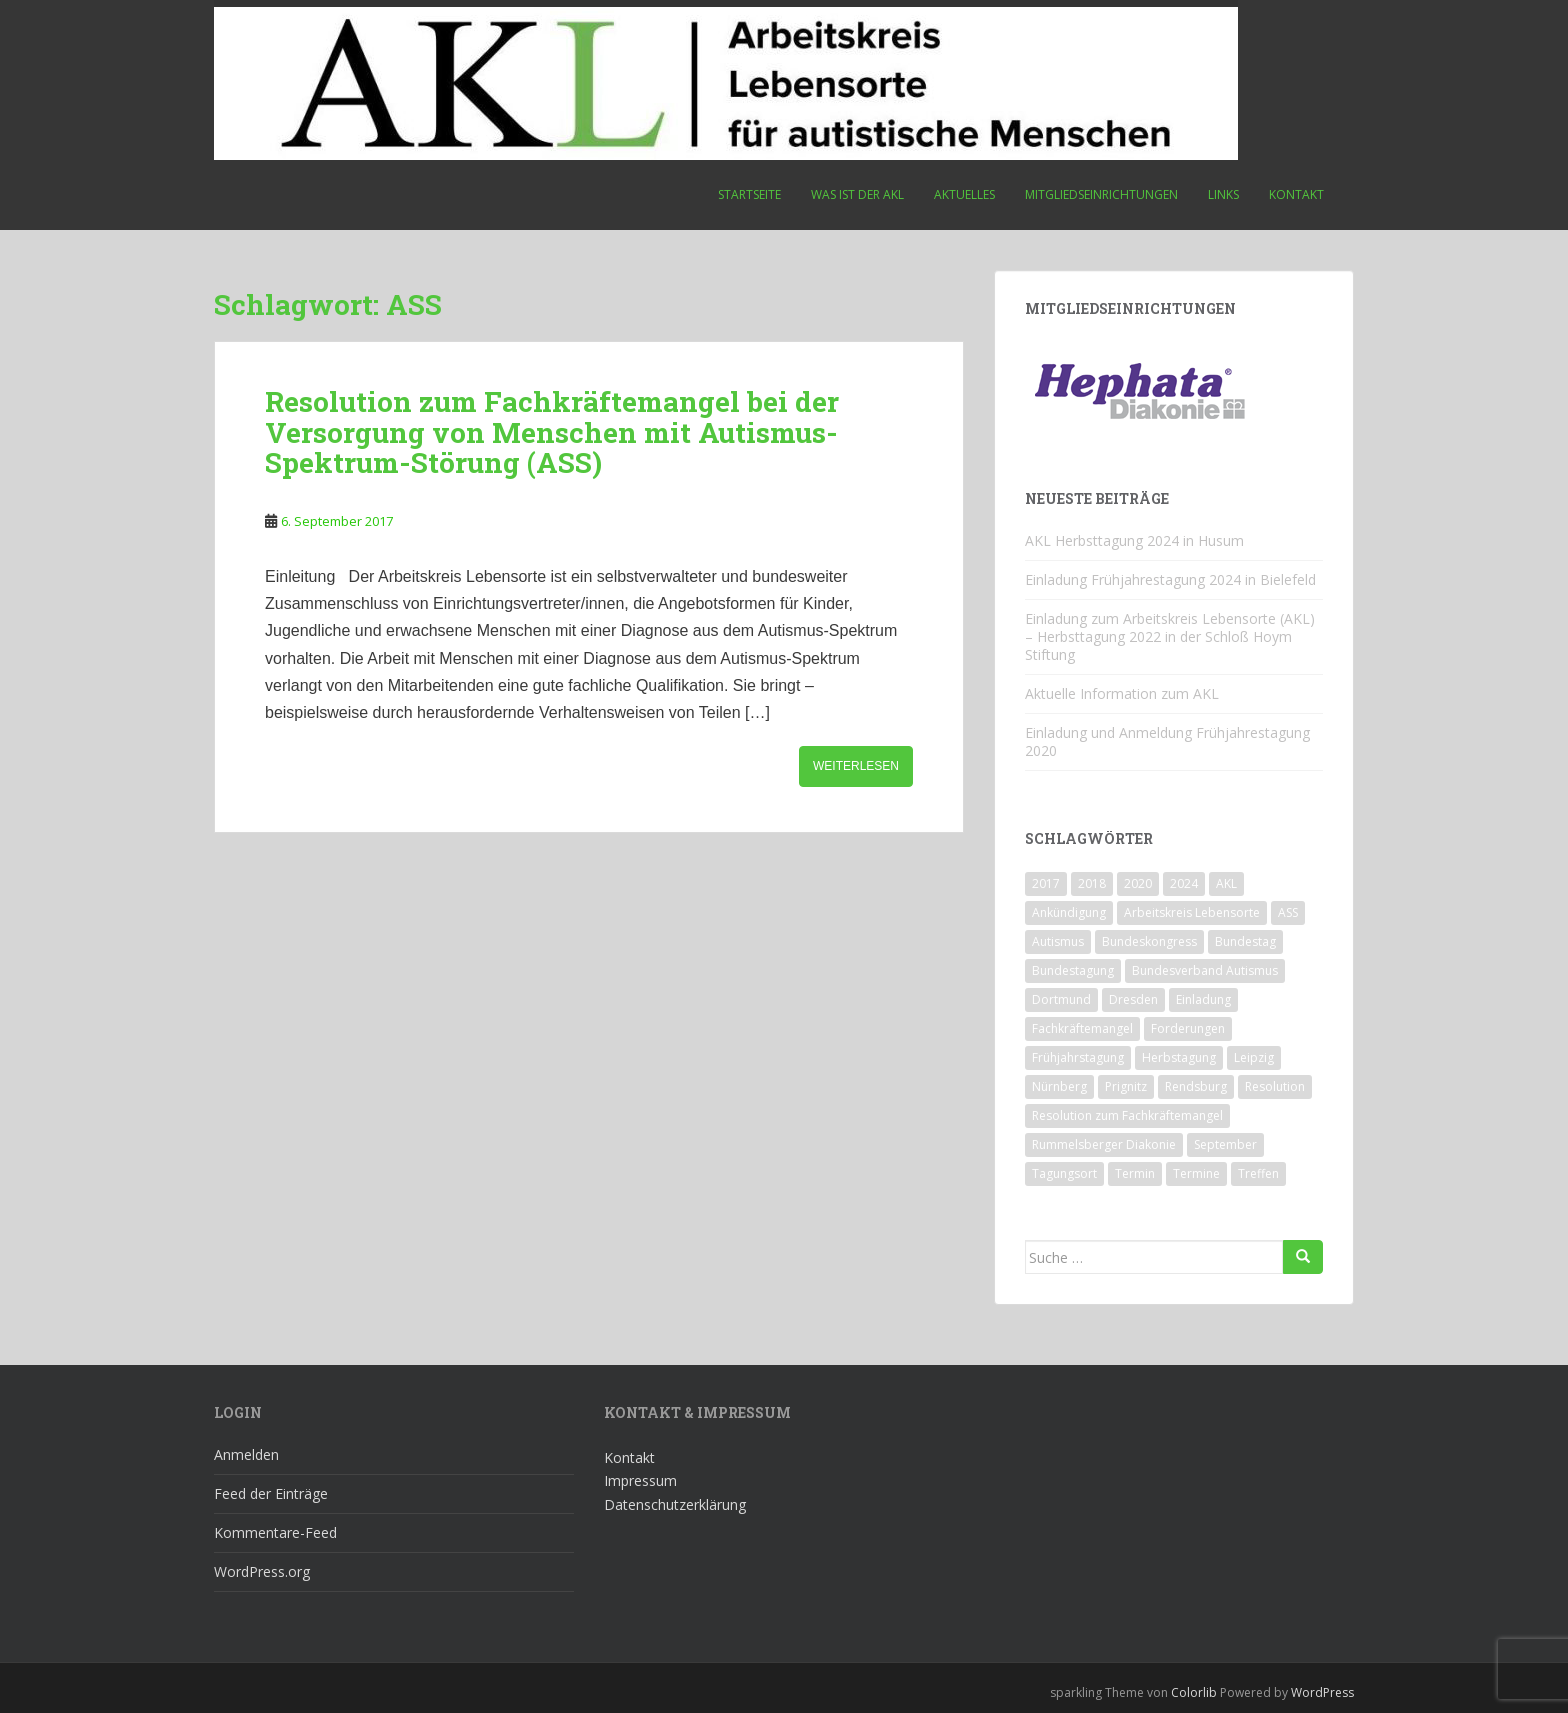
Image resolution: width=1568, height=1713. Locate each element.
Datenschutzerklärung (675, 1504)
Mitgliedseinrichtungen (1101, 194)
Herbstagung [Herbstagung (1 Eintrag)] (1179, 1057)
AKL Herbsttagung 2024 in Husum (1134, 540)
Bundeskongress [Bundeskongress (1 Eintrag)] (1149, 941)
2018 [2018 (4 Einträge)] (1092, 883)
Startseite (749, 194)
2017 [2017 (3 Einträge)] (1046, 883)
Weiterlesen (856, 766)
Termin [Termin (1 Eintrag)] (1135, 1173)
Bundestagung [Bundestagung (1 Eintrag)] (1073, 970)
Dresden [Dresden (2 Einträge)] (1133, 999)
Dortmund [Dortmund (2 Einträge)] (1061, 999)
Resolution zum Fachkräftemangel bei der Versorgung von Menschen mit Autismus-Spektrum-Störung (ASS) (552, 432)
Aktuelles (964, 194)
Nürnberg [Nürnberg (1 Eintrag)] (1059, 1086)
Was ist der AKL (857, 194)
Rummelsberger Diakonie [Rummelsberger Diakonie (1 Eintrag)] (1104, 1144)
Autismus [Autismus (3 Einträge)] (1058, 941)
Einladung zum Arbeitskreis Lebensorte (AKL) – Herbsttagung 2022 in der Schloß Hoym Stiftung (1170, 636)
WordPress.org (262, 1571)
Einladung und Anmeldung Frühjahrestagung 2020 (1167, 741)
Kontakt (1296, 194)
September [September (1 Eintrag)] (1225, 1144)
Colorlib (1194, 1692)
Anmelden (246, 1454)
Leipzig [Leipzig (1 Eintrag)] (1254, 1057)
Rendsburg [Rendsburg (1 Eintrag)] (1196, 1086)
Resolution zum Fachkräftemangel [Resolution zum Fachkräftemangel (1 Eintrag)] (1127, 1115)
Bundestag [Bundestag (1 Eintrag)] (1245, 941)
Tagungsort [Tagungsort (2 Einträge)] (1064, 1173)
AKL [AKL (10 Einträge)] (1226, 883)
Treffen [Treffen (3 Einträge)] (1258, 1173)
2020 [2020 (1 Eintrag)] (1138, 883)
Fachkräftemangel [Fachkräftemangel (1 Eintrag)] (1082, 1028)
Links (1223, 194)
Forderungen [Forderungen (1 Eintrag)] (1188, 1028)
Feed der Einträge (271, 1493)
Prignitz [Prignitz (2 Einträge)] (1126, 1086)
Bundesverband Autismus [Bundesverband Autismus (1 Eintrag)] (1205, 970)
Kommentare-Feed (275, 1532)
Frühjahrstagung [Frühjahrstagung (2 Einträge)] (1078, 1057)
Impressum (640, 1480)
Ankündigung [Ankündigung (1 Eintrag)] (1069, 912)
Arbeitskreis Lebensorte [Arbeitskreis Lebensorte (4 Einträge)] (1192, 912)
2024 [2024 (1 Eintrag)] (1184, 883)
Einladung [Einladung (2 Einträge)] (1203, 999)
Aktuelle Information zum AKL (1122, 693)
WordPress (1322, 1692)
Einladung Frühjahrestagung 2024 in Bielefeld (1170, 579)
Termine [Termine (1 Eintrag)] (1196, 1173)
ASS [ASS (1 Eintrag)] (1288, 912)
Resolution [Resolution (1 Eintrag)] (1275, 1086)
